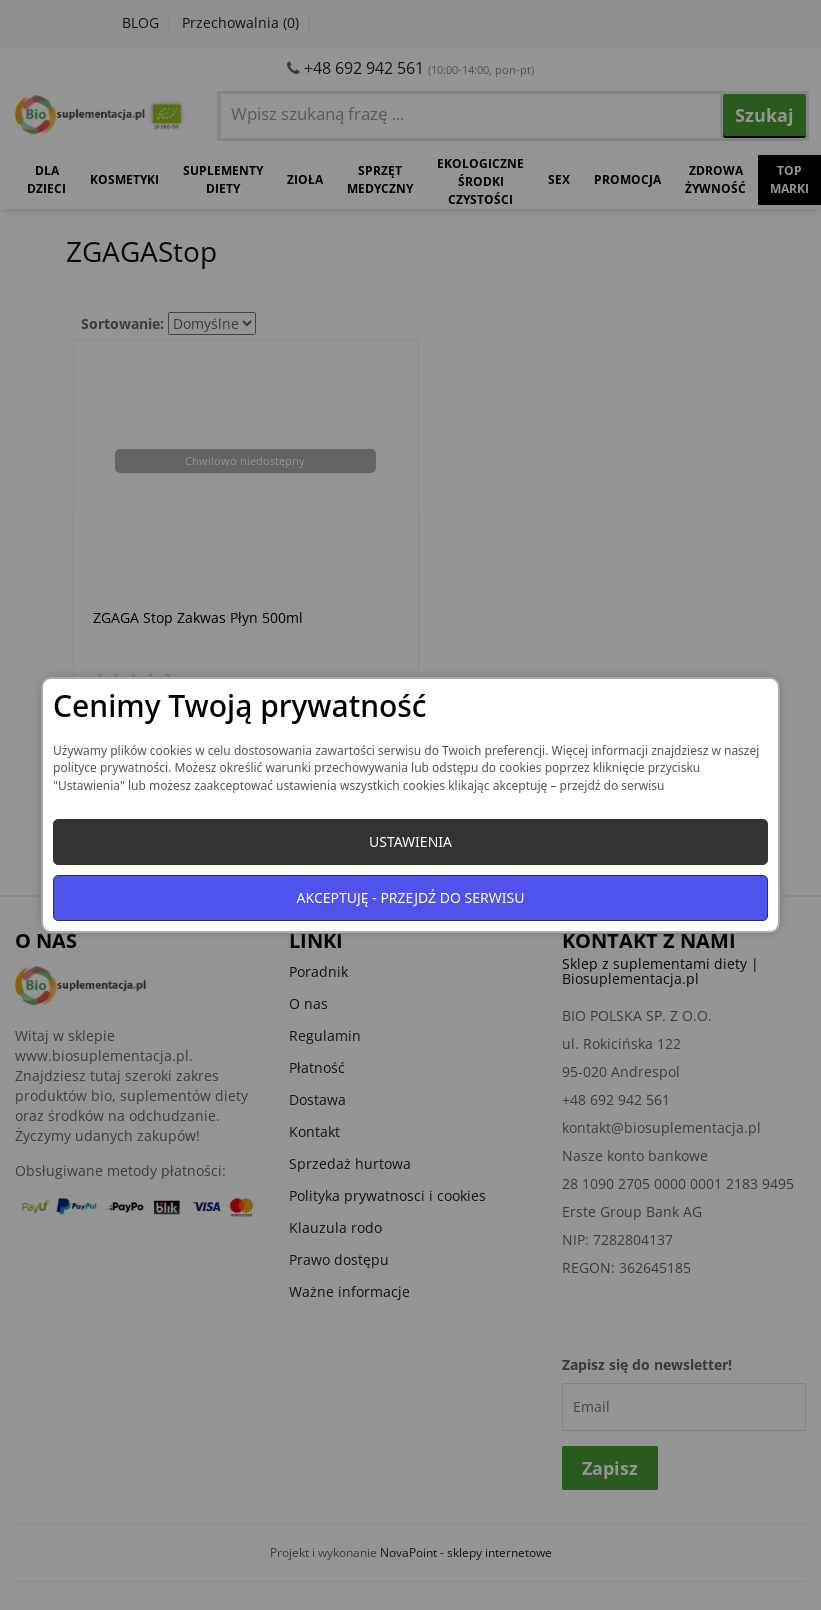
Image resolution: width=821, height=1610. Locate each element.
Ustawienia (410, 841)
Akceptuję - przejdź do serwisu (411, 897)
